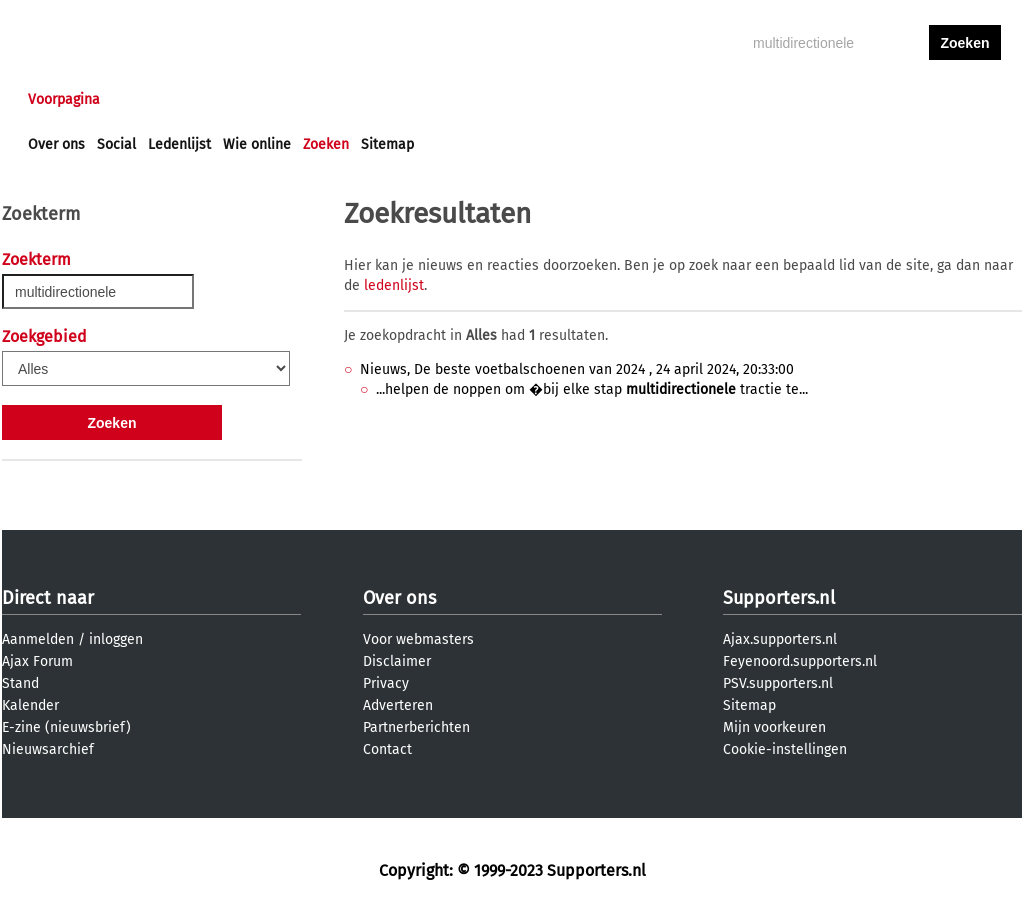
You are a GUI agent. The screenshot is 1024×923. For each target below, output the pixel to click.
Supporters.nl (779, 598)
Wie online (257, 144)
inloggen (888, 99)
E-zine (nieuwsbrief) (66, 727)
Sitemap (387, 144)
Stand (20, 683)
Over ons (56, 144)
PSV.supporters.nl (778, 683)
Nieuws (149, 99)
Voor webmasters (418, 639)
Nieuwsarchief (48, 749)
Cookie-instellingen (785, 749)
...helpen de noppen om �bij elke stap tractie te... (592, 389)
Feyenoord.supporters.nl (800, 661)
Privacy (386, 683)
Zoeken (326, 144)
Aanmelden (38, 639)
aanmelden (965, 99)
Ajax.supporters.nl (780, 639)
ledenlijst (394, 285)
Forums (222, 99)
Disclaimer (397, 661)
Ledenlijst (179, 144)
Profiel (439, 99)
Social (116, 144)
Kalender (30, 705)
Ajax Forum (37, 661)
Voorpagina (64, 99)
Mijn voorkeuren (774, 727)
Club (379, 99)
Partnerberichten (416, 727)
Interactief (305, 99)
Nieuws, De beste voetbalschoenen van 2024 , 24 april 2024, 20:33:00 (577, 369)
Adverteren (398, 705)
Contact (387, 749)
